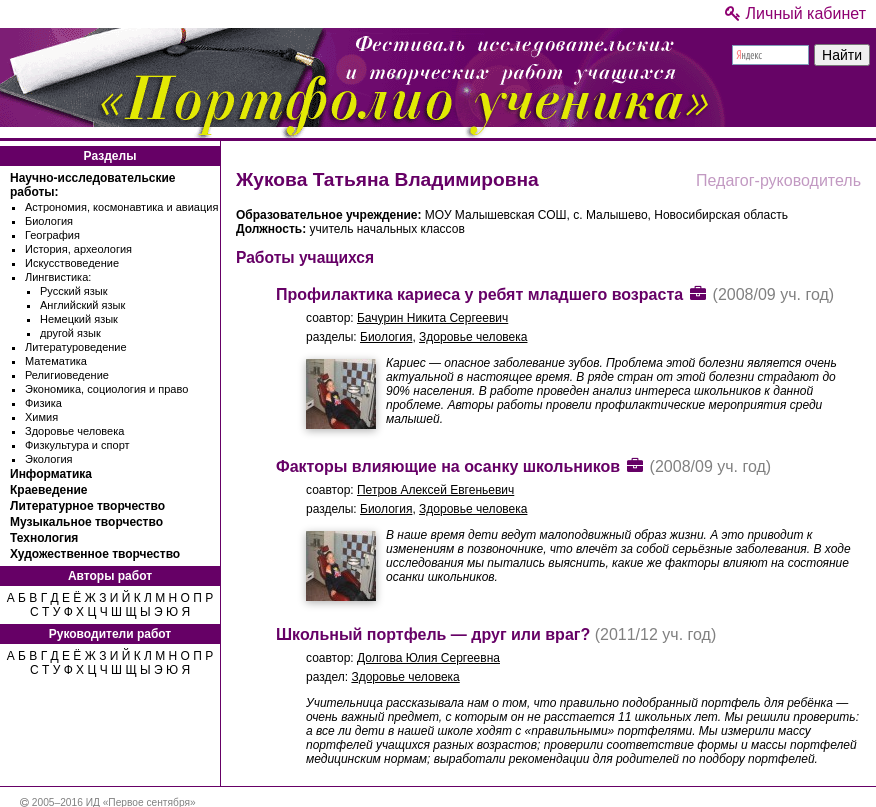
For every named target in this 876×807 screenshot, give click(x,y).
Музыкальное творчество (86, 522)
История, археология (78, 249)
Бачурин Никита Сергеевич (432, 318)
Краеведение (48, 490)
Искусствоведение (72, 263)
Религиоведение (67, 375)
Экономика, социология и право (106, 389)
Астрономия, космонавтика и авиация (121, 207)
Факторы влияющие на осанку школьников (448, 466)
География (52, 235)
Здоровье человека (74, 431)
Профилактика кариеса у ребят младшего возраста (479, 294)
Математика (56, 361)
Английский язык (82, 305)
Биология (49, 221)
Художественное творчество (95, 554)
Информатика (51, 474)
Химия (41, 417)
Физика (43, 403)
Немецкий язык (79, 319)
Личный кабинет (795, 13)
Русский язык (74, 291)
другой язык (70, 333)
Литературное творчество (87, 506)
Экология (49, 459)
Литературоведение (76, 347)
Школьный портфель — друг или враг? (433, 634)
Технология (44, 538)
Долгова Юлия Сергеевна (428, 658)
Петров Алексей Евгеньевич (435, 490)
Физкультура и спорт (77, 445)
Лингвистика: (58, 277)
